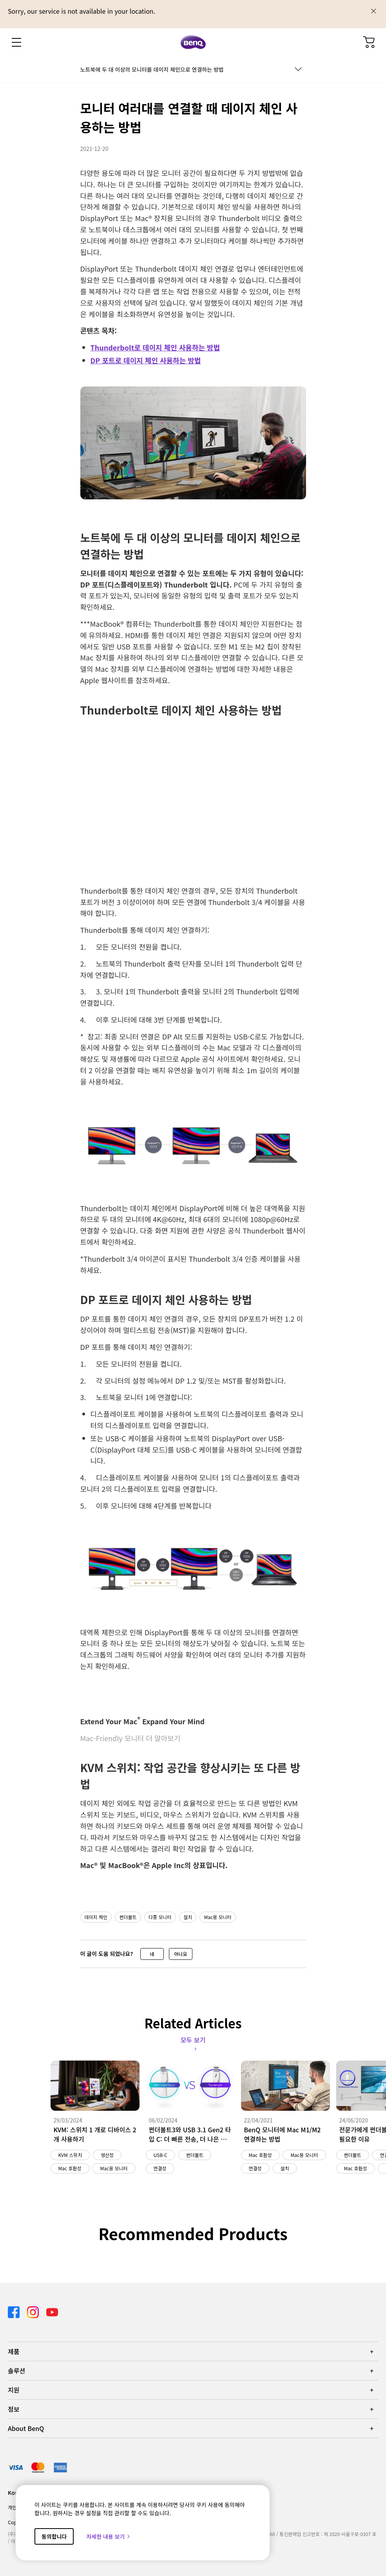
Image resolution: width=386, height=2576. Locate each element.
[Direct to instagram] (33, 2311)
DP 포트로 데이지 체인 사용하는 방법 (146, 360)
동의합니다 (54, 2536)
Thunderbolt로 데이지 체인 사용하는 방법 (155, 347)
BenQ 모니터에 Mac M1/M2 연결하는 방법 (282, 2134)
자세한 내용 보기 (108, 2536)
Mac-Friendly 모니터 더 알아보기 (130, 1738)
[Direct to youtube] (52, 2311)
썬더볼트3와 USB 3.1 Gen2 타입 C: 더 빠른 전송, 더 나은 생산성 (190, 2134)
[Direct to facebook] (14, 2311)
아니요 (180, 1953)
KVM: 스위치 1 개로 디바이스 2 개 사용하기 (95, 2134)
